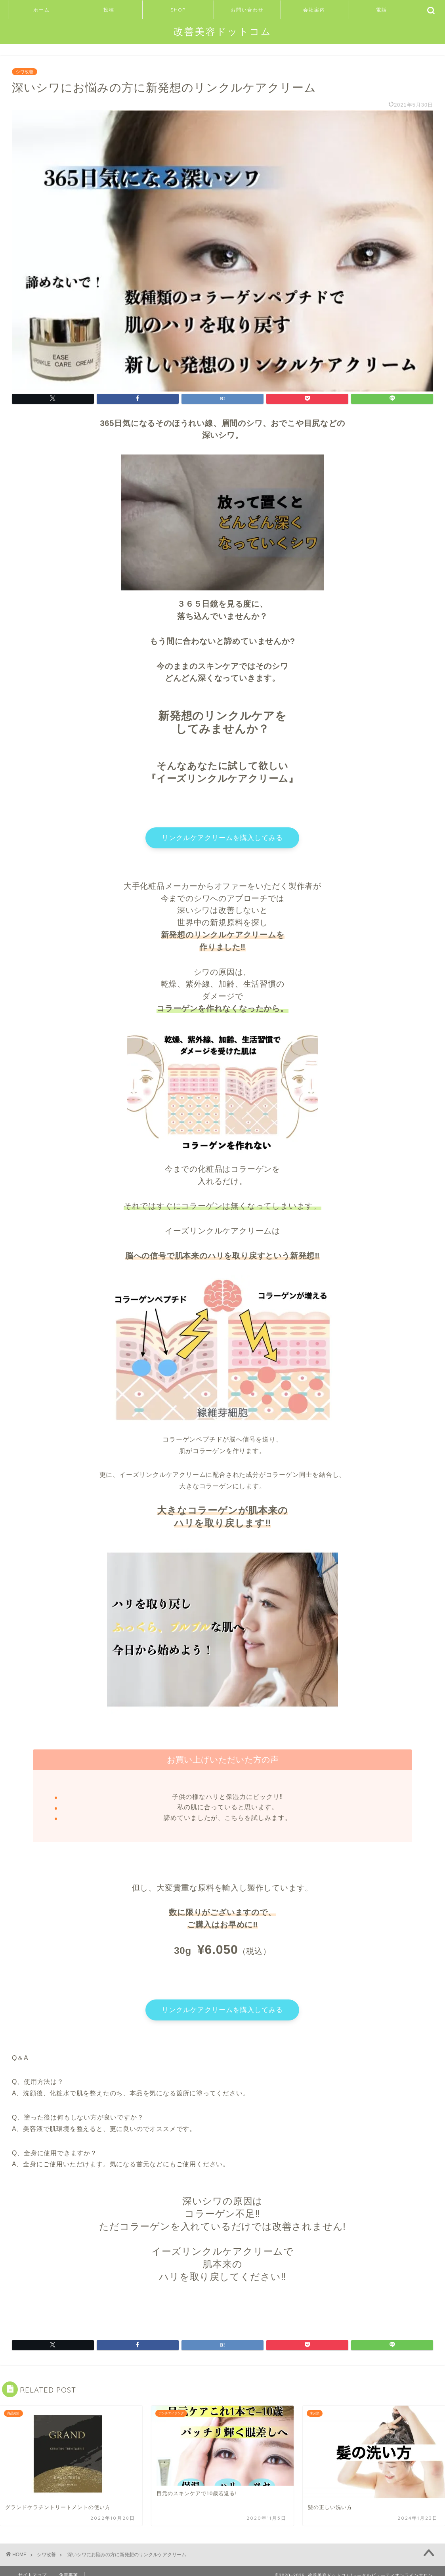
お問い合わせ (247, 10)
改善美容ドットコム (223, 31)
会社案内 (314, 10)
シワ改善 (24, 71)
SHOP (178, 10)
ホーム (41, 10)
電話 (381, 10)
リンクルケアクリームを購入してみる (222, 839)
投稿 (109, 10)
